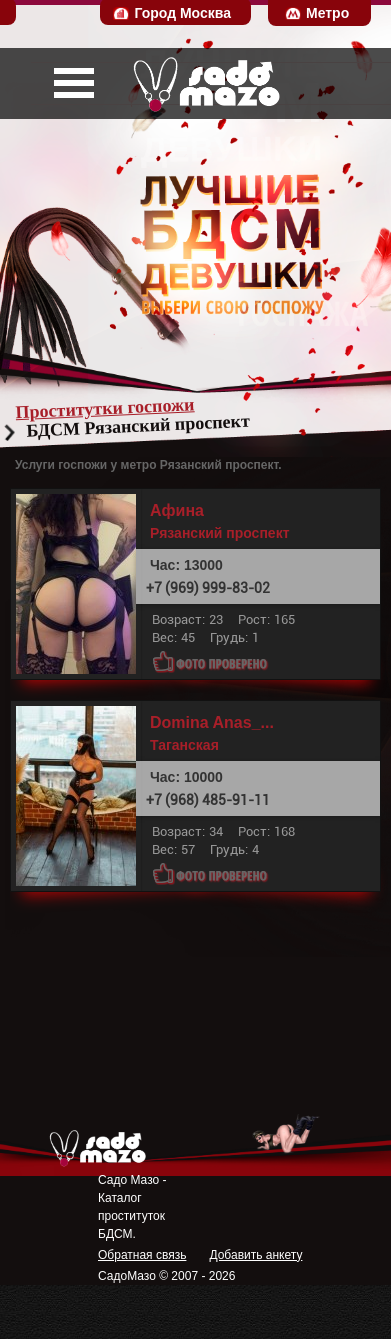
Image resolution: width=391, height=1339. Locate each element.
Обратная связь (142, 1255)
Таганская (184, 745)
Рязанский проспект (220, 533)
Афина (177, 511)
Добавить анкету (255, 1255)
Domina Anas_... (212, 723)
